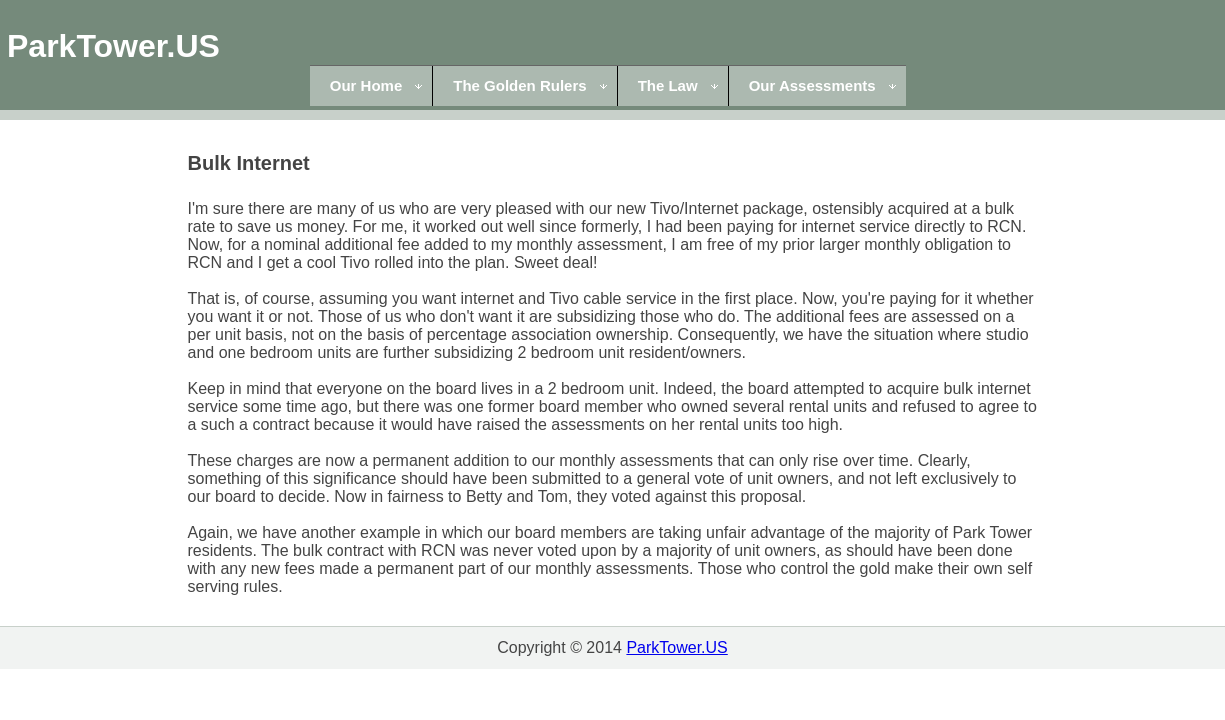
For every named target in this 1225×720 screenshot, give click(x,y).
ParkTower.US (113, 46)
